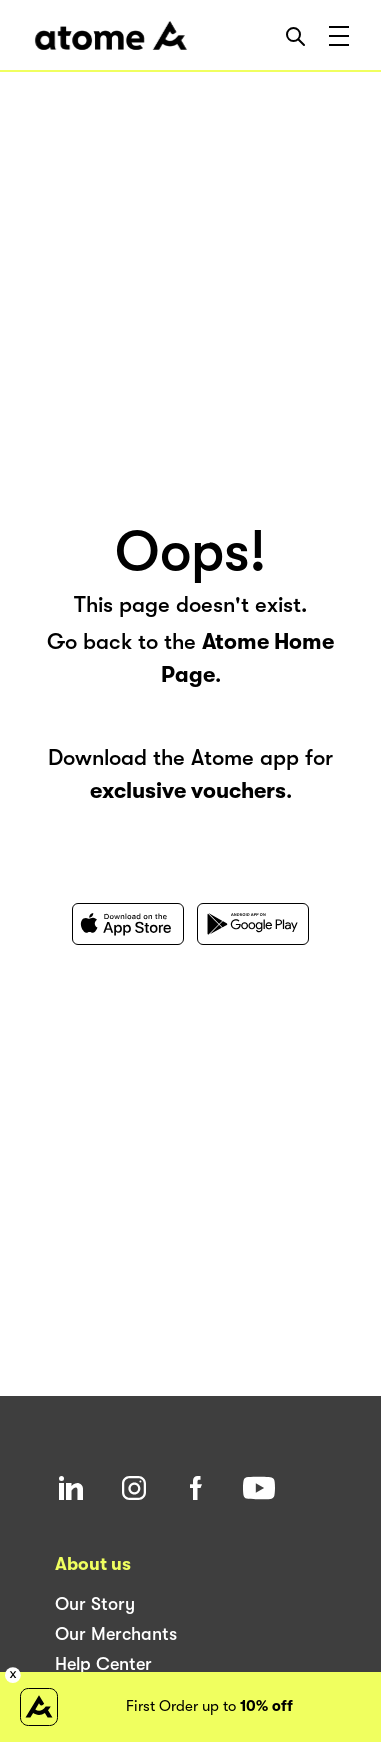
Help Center (103, 1664)
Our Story (95, 1604)
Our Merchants (116, 1634)
